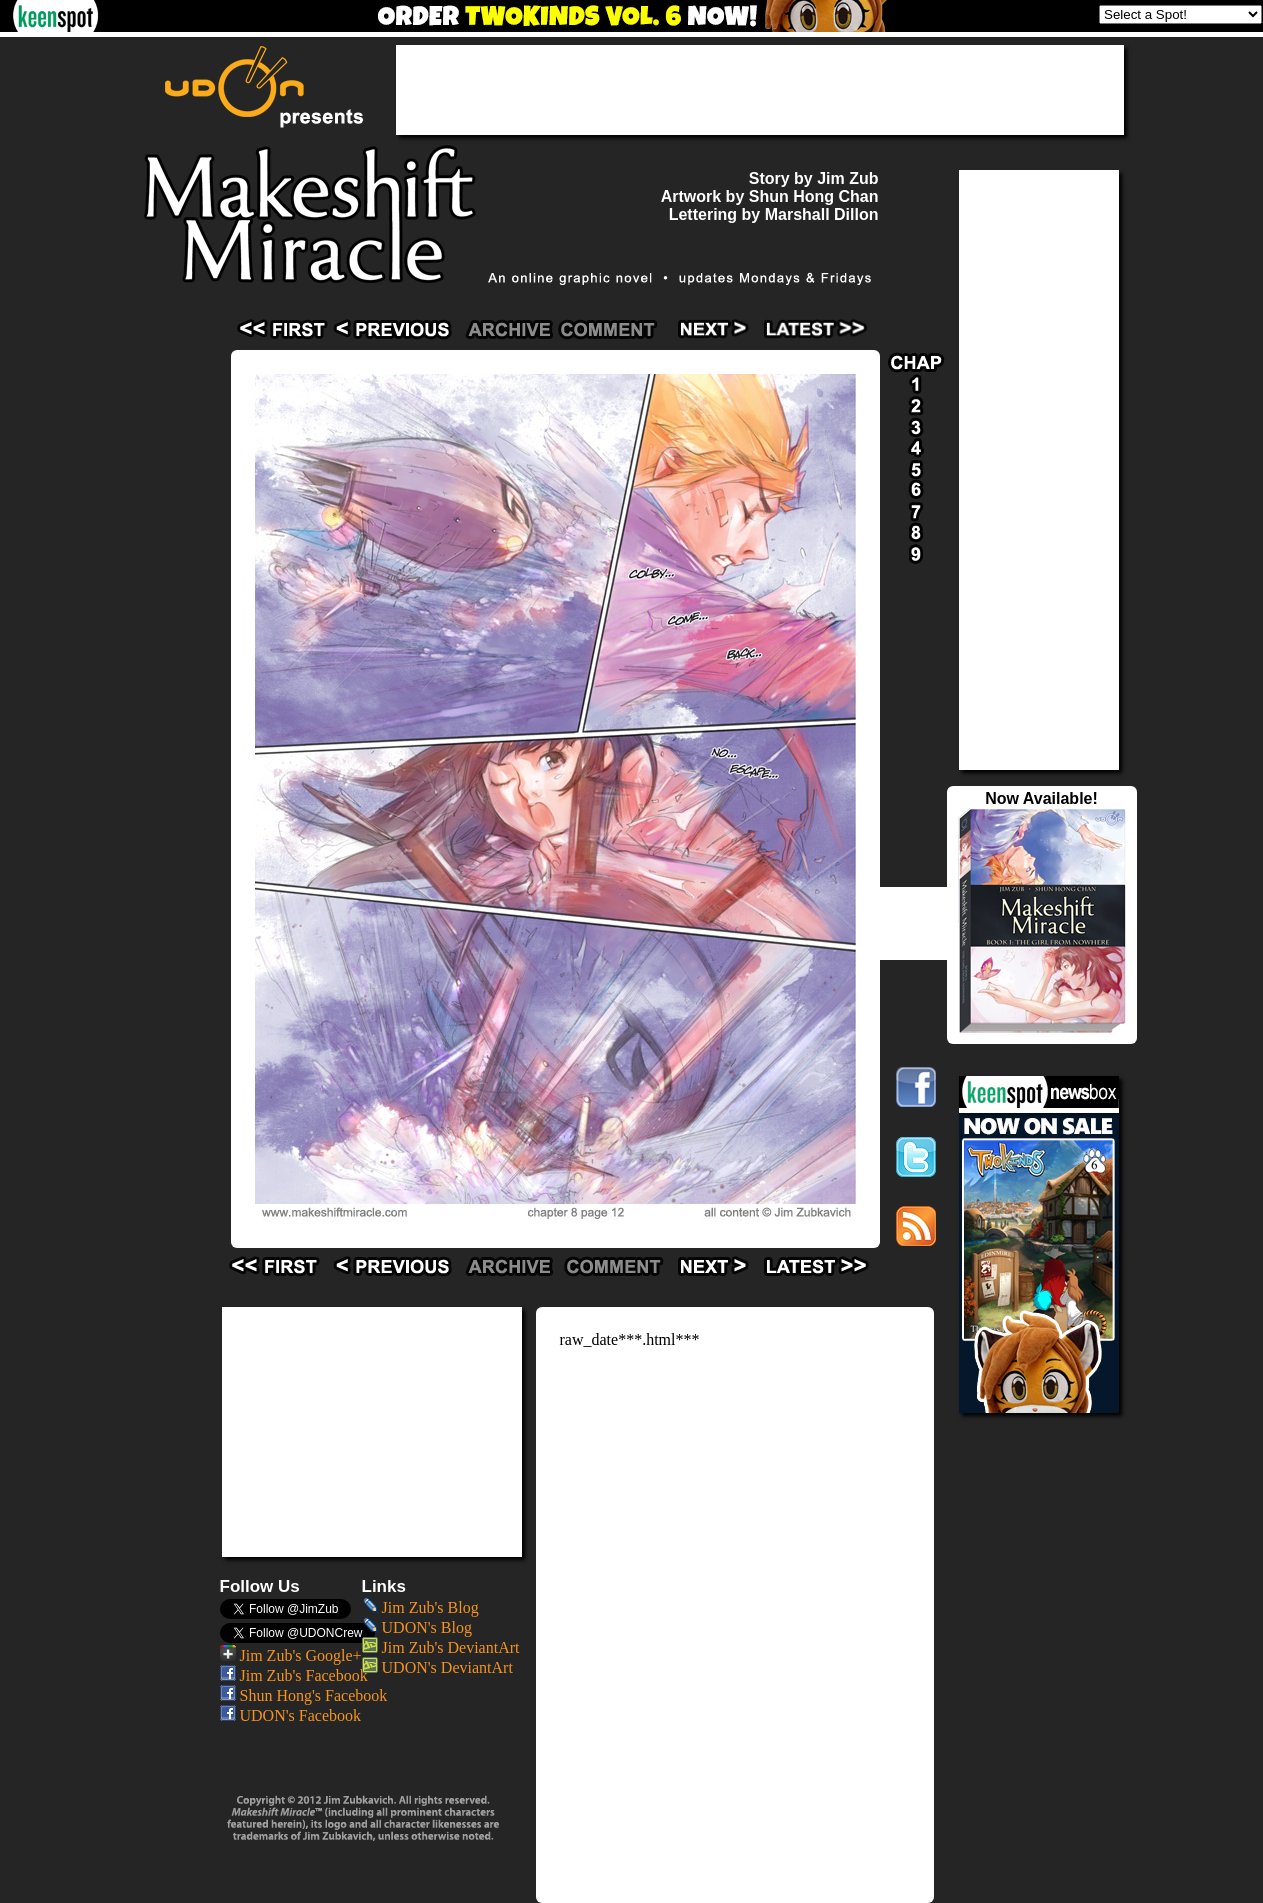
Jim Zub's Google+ (291, 1655)
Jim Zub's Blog (420, 1607)
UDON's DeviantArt (437, 1667)
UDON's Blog (417, 1627)
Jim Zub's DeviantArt (441, 1647)
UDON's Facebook (291, 1715)
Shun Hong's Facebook (304, 1695)
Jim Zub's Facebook (294, 1675)
